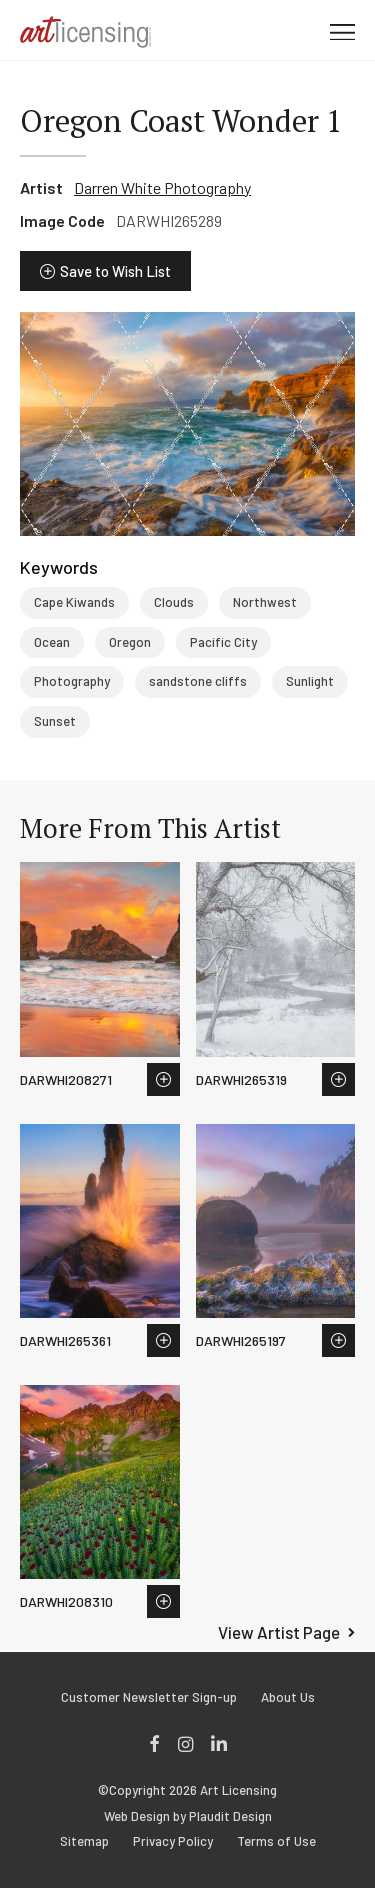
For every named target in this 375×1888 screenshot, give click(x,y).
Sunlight (310, 681)
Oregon (130, 642)
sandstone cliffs (198, 681)
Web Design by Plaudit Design (188, 1816)
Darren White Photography (162, 187)
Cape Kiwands (74, 602)
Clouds (174, 602)
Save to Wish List (115, 271)
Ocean (52, 642)
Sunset (55, 721)
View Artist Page (279, 1632)
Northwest (265, 602)
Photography (72, 681)
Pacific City (223, 642)
